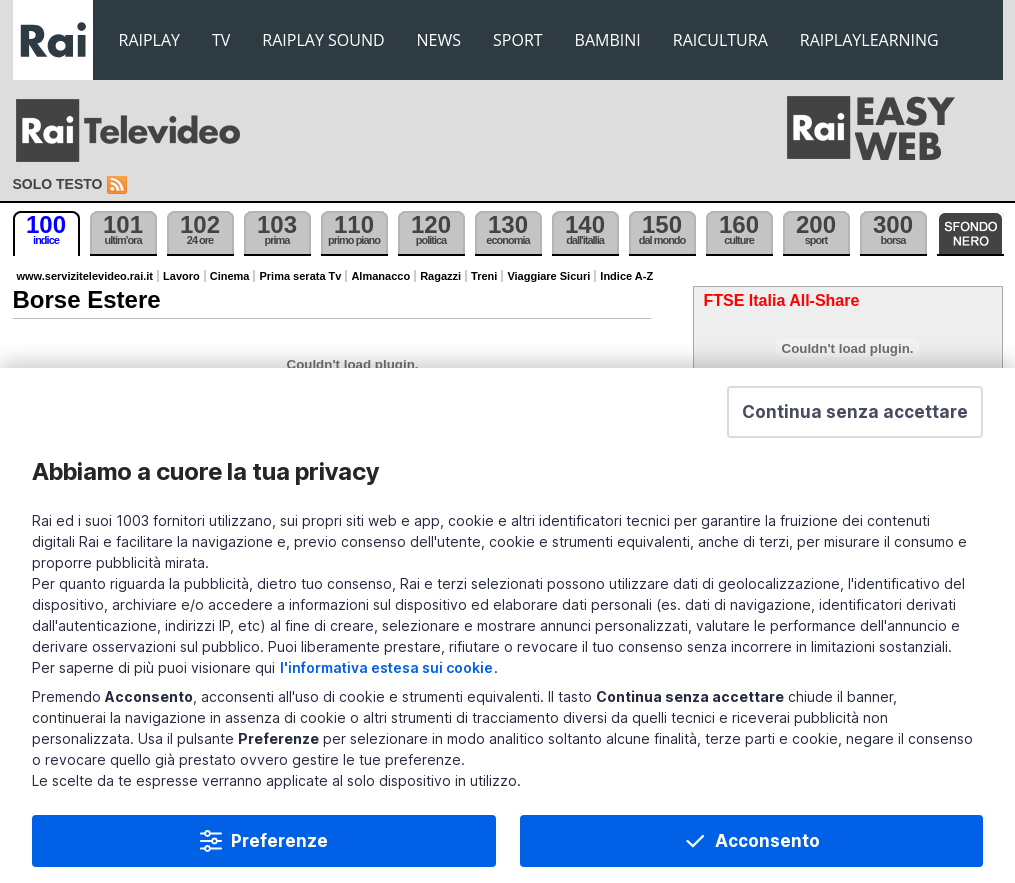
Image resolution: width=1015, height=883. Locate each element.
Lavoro (181, 276)
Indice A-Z (626, 276)
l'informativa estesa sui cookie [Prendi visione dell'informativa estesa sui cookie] (386, 667)
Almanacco (380, 276)
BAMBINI (608, 40)
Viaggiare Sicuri (548, 276)
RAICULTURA (720, 40)
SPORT (518, 40)
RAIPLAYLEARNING (869, 40)
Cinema (230, 276)
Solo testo (58, 184)
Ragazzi (440, 276)
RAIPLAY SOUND (323, 40)
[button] (855, 412)
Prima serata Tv (300, 276)
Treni (484, 276)
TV (221, 40)
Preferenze (279, 841)
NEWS (439, 40)
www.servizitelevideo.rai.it (85, 276)
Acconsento (767, 841)
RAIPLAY (150, 40)
